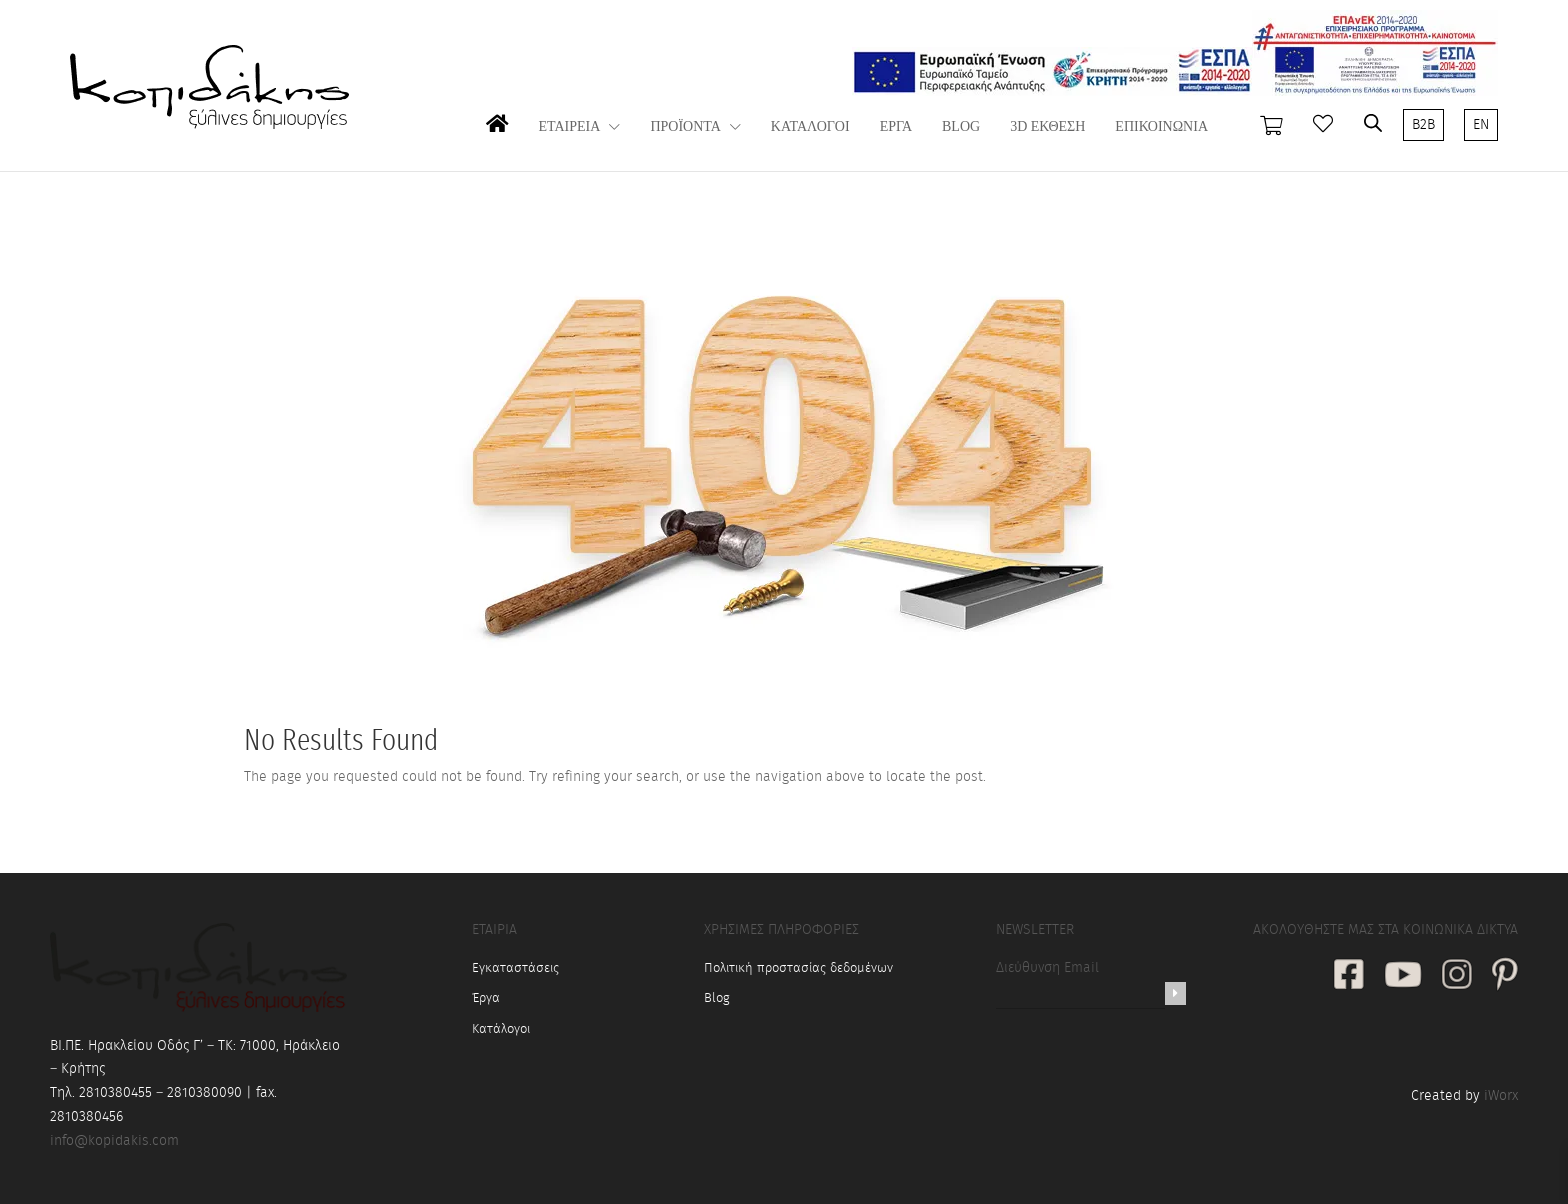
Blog (717, 998)
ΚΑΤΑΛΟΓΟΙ (810, 127)
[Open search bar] (1373, 123)
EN (1481, 125)
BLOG (961, 127)
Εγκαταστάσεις (515, 968)
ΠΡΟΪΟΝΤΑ (685, 127)
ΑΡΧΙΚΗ (497, 144)
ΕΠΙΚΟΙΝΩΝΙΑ (1161, 127)
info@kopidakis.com (114, 1141)
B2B (1423, 125)
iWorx (1501, 1096)
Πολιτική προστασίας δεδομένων (798, 968)
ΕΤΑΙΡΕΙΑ (570, 127)
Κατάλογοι (501, 1029)
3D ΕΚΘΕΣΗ (1047, 127)
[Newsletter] (1175, 993)
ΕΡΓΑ (896, 127)
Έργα (486, 998)
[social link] (1349, 976)
